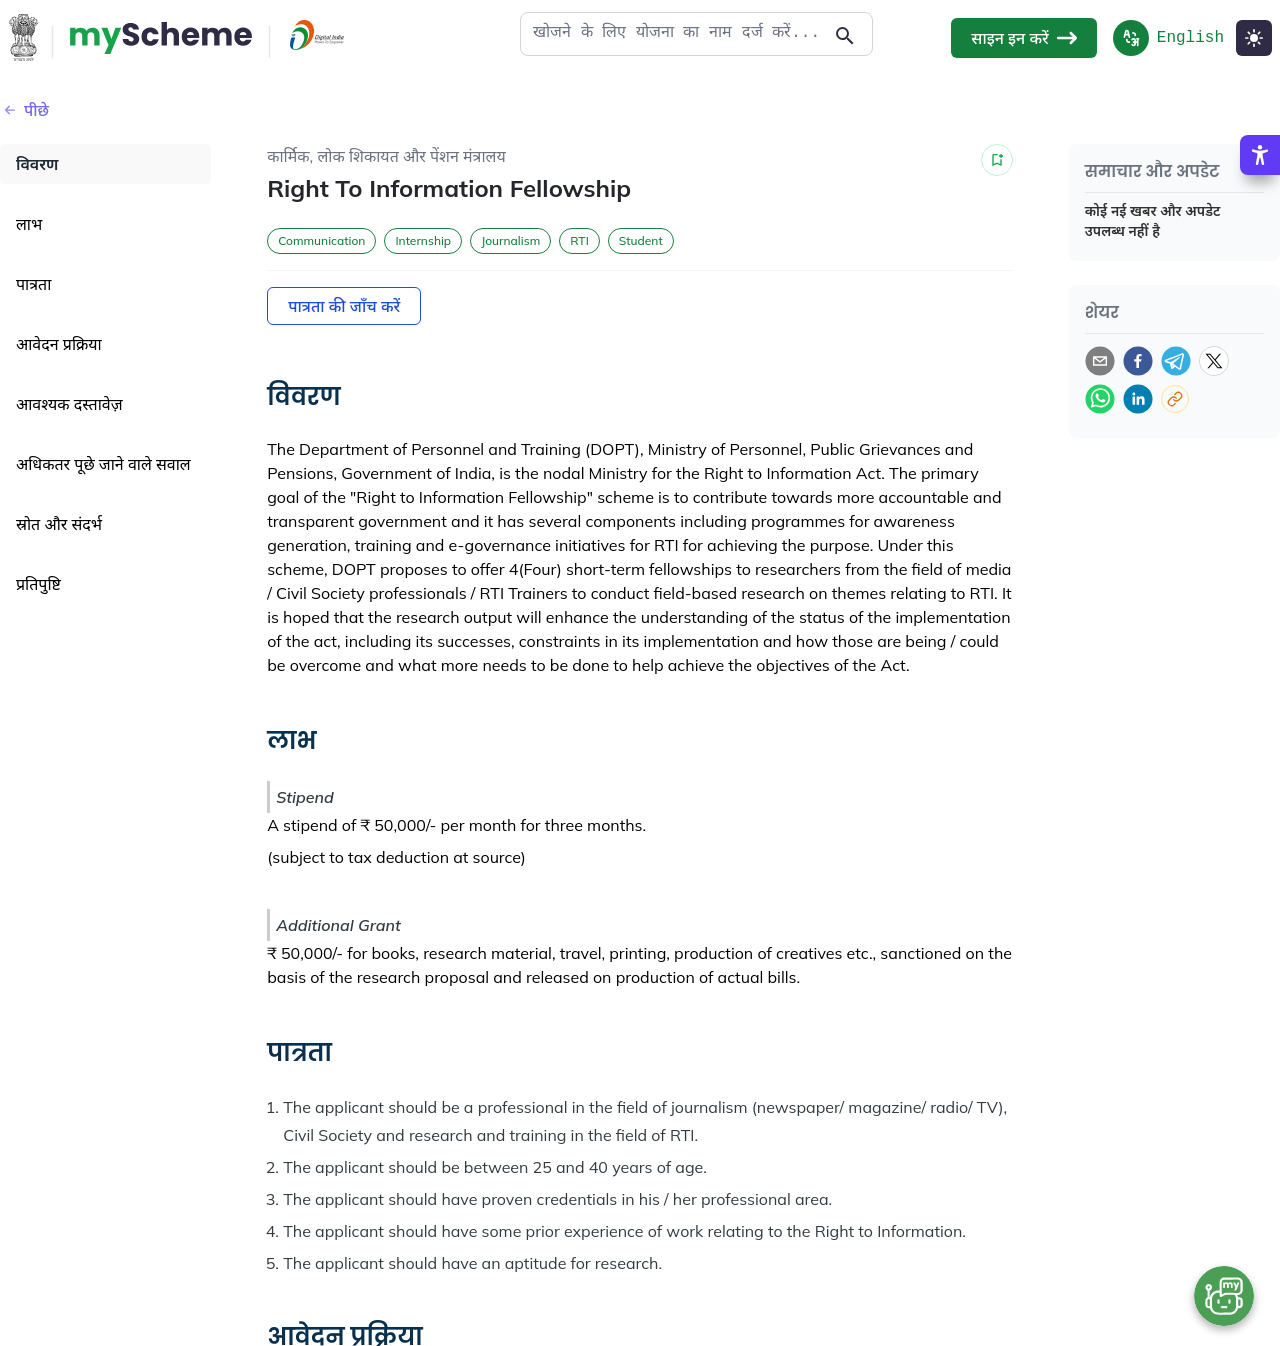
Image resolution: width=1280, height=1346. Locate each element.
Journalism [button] (510, 240)
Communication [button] (321, 240)
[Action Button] (161, 38)
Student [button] (641, 240)
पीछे (24, 110)
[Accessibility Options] (1260, 155)
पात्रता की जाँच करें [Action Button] (344, 306)
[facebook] (1138, 361)
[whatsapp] (1100, 399)
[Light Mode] (1254, 38)
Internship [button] (423, 240)
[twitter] (1214, 361)
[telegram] (1176, 361)
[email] (1100, 361)
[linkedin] (1138, 399)
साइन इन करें (1023, 38)
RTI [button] (579, 240)
